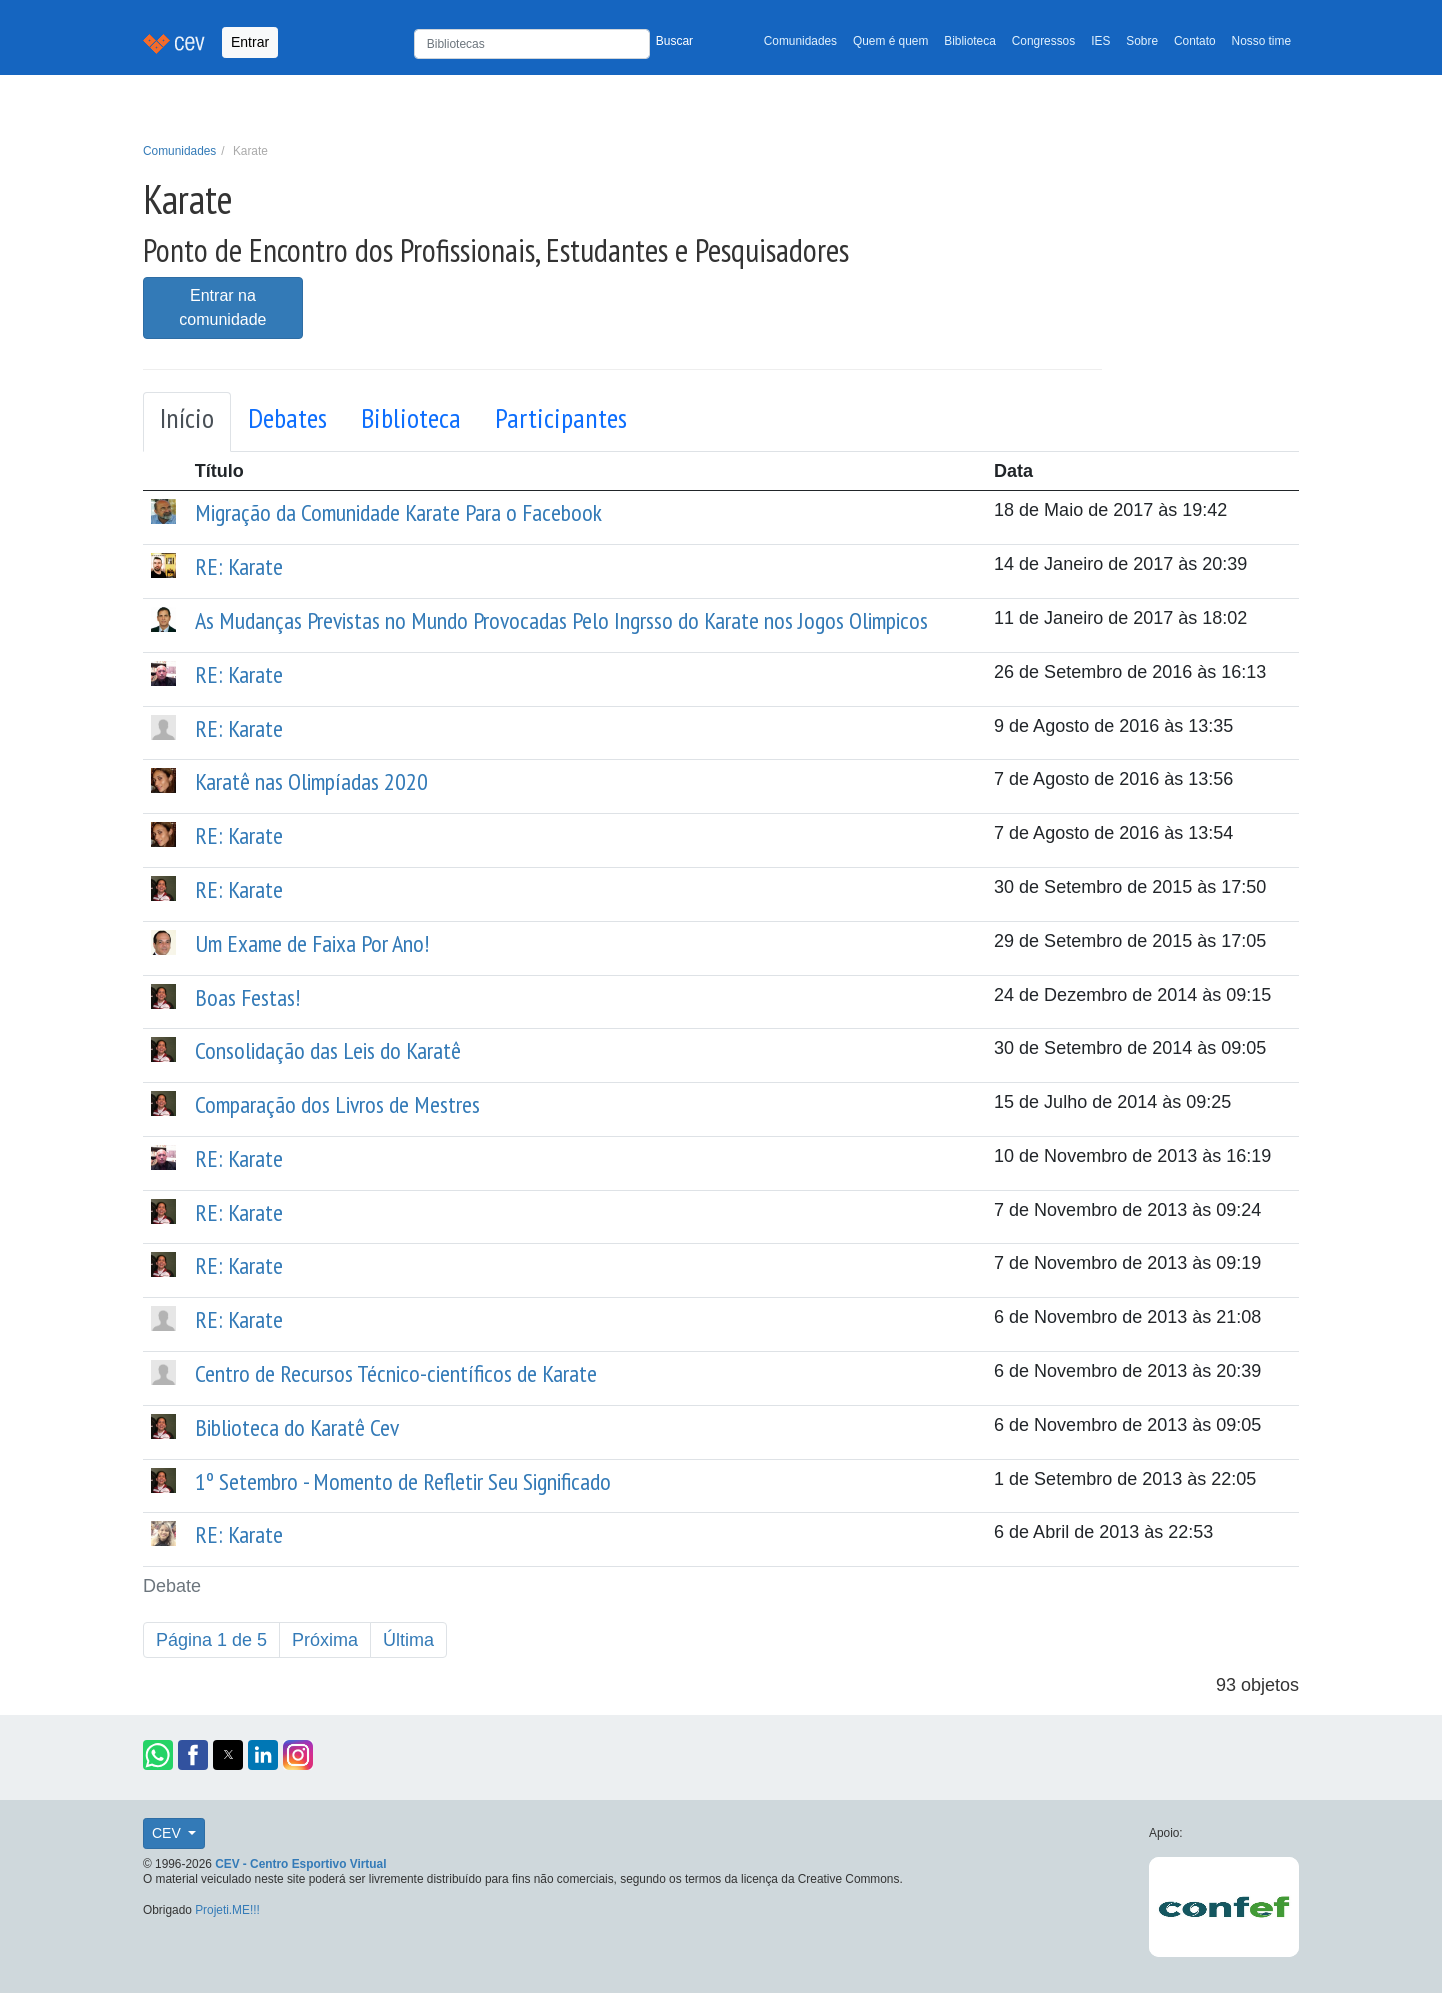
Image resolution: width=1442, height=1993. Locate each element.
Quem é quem (890, 41)
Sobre (1142, 41)
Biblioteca (970, 41)
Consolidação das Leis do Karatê (328, 1050)
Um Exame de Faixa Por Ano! (312, 943)
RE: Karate (239, 566)
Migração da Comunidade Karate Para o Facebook (398, 512)
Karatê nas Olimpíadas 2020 (311, 781)
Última (408, 1640)
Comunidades (800, 41)
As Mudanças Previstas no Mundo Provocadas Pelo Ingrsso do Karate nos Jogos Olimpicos (561, 620)
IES (1100, 41)
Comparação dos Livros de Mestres (337, 1104)
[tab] (187, 422)
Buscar (674, 41)
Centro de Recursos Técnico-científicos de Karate (396, 1373)
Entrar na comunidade (222, 307)
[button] (158, 1755)
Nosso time (1261, 41)
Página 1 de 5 (211, 1640)
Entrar (250, 42)
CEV (168, 1833)
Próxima (325, 1640)
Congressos (1043, 41)
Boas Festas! (247, 997)
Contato (1195, 41)
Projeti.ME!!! (227, 1910)
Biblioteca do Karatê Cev (297, 1427)
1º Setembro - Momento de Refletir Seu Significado (403, 1481)
